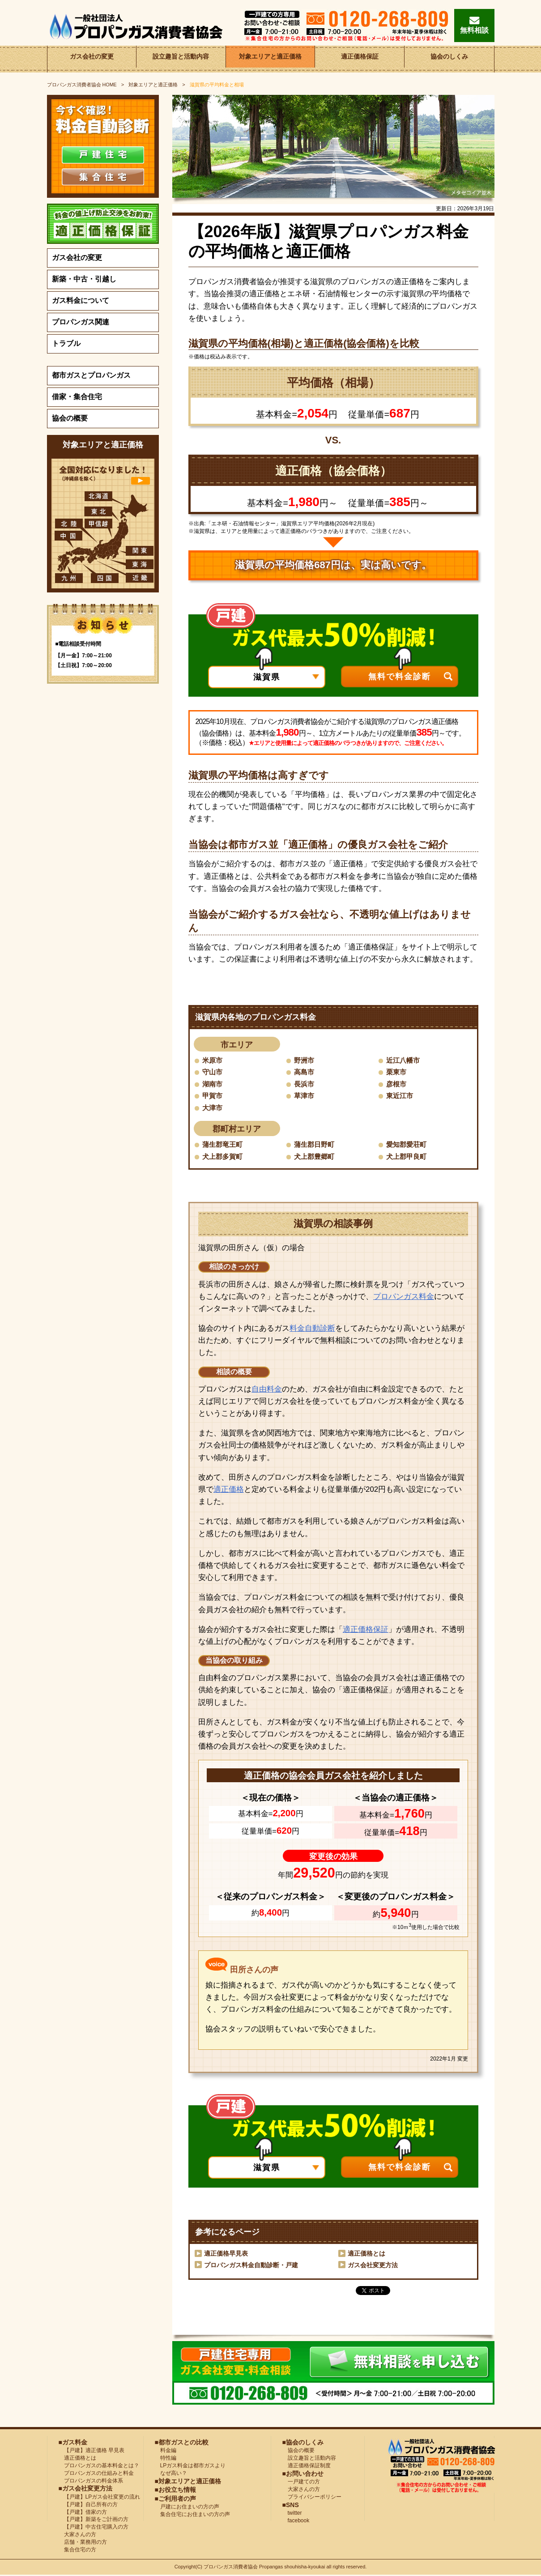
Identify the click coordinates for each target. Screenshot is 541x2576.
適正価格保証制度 (306, 2466)
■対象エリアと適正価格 (188, 2482)
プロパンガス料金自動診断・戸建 (251, 2265)
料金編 (165, 2451)
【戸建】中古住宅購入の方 (93, 2528)
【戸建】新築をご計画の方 (93, 2520)
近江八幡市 (404, 1060)
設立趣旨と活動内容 (181, 59)
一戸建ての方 (303, 2483)
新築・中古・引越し (84, 279)
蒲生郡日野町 (315, 1145)
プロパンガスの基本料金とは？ (99, 2466)
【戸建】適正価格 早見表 (91, 2451)
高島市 (304, 1072)
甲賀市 (213, 1096)
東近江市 (400, 1096)
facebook (296, 2521)
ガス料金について (80, 300)
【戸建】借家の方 (83, 2513)
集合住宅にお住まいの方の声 (192, 2515)
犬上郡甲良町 (407, 1157)
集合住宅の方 (77, 2550)
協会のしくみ (449, 59)
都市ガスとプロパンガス (91, 375)
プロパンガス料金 (403, 1297)
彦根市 (397, 1084)
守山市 (213, 1072)
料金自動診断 (312, 1329)
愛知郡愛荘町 (407, 1145)
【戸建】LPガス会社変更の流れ (100, 2498)
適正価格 (228, 1490)
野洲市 (304, 1060)
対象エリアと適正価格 (270, 59)
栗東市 (397, 1072)
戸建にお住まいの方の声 (187, 2508)
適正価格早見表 (226, 2254)
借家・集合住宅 (77, 396)
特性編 (165, 2459)
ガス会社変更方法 (373, 2265)
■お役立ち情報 (175, 2490)
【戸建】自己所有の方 (88, 2505)
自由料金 (266, 1390)
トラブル (66, 343)
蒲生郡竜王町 (223, 1145)
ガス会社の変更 (92, 59)
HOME (82, 84)
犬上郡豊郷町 (315, 1157)
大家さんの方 (77, 2535)
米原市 (213, 1060)
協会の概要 (70, 418)
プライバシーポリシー (311, 2498)
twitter (292, 2514)
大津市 (213, 1108)
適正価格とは (366, 2254)
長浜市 (304, 1084)
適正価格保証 (359, 59)
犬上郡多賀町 (223, 1157)
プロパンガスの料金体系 (91, 2481)
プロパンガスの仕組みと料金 (96, 2474)
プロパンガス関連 (80, 322)
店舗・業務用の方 (83, 2543)
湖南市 (213, 1084)
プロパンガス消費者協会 (231, 2568)
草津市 (304, 1096)
